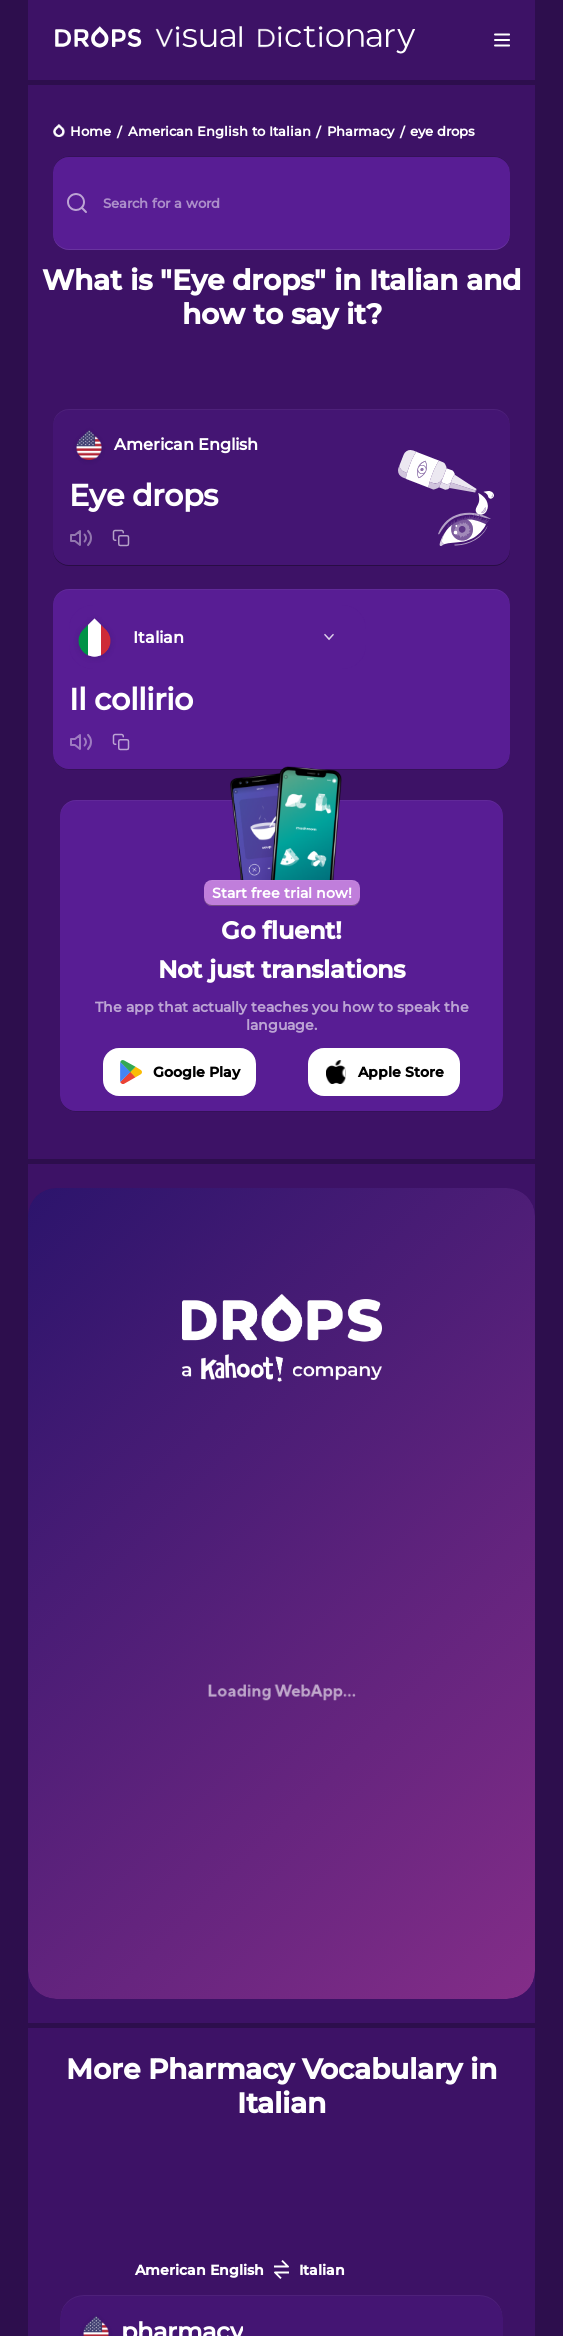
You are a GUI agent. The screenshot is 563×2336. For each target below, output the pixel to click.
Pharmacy (360, 132)
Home (90, 132)
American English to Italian (219, 132)
